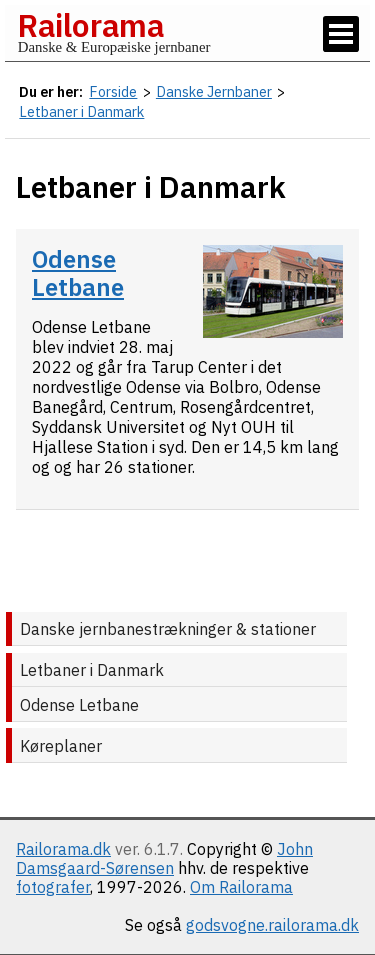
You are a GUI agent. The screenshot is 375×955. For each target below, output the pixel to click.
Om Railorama (241, 887)
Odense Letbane (78, 273)
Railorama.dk (63, 849)
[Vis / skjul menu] (341, 34)
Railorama (90, 25)
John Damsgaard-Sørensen (164, 858)
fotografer (53, 887)
